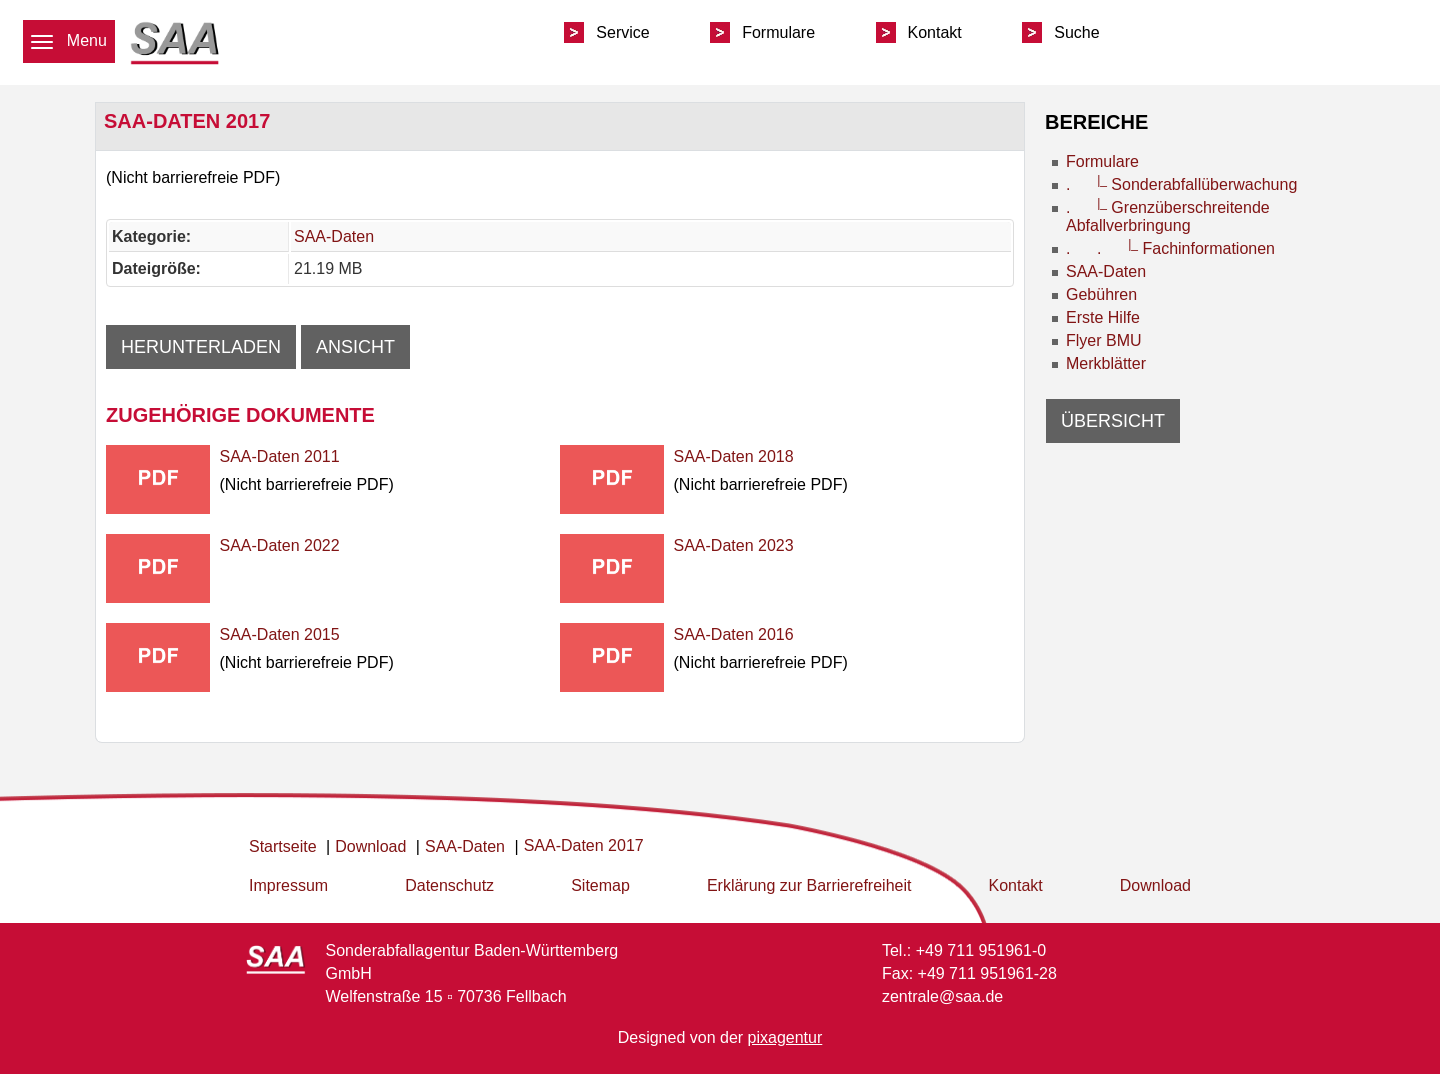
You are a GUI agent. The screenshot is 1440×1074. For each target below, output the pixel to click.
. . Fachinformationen (1170, 248)
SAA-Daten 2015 (280, 634)
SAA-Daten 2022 (280, 545)
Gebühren (1101, 294)
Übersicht (1113, 421)
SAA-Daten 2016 (734, 634)
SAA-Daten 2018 (734, 456)
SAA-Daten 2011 (280, 456)
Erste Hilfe (1103, 317)
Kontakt (935, 32)
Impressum (288, 885)
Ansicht (355, 347)
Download (1155, 885)
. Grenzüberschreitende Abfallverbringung (1168, 216)
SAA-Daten (334, 236)
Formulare (778, 32)
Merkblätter (1106, 363)
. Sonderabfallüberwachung (1181, 184)
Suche (1076, 32)
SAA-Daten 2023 (734, 545)
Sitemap (600, 885)
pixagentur (785, 1037)
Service (622, 32)
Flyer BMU (1104, 340)
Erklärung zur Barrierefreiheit (809, 885)
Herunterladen (201, 347)
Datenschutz (449, 885)
